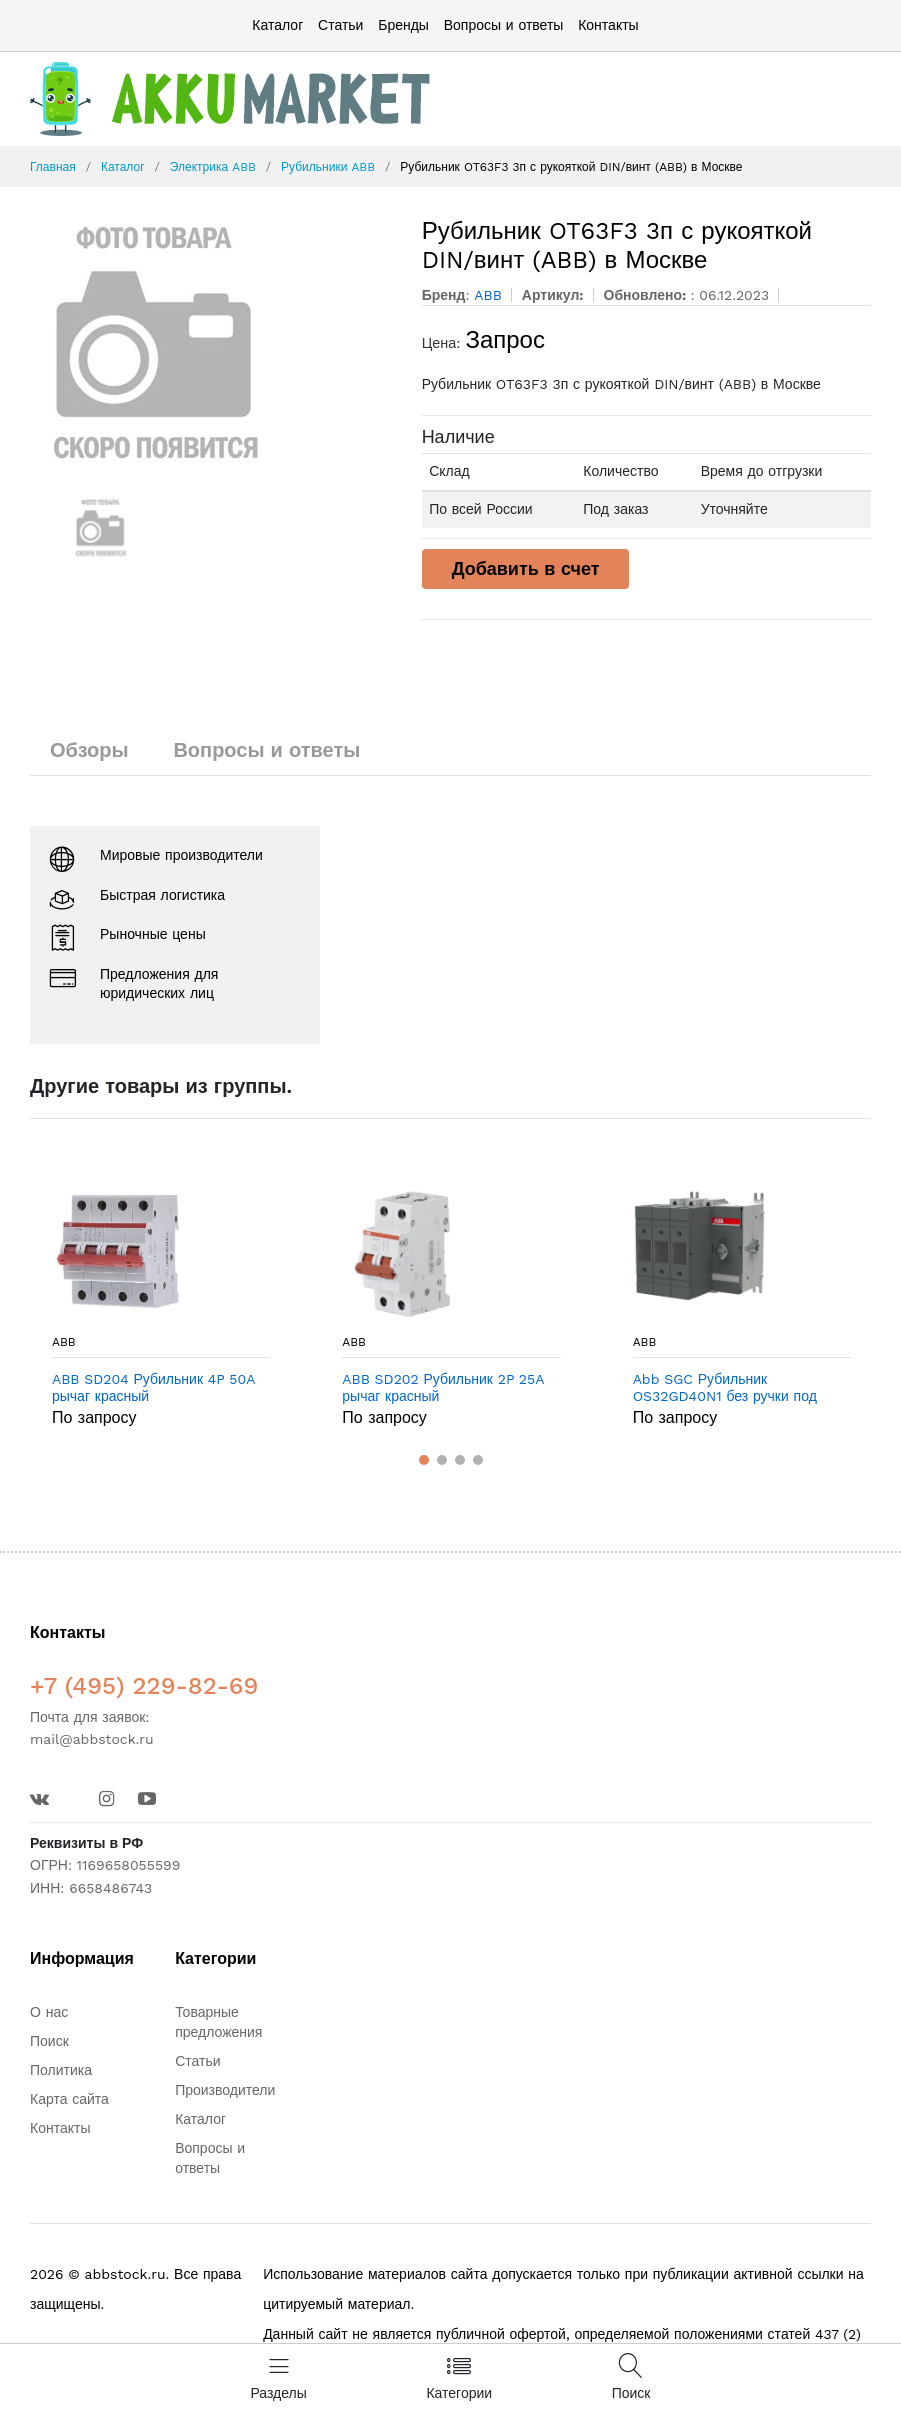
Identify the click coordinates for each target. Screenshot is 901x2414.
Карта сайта (69, 2099)
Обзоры (89, 750)
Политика (61, 2070)
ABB (64, 1342)
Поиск (49, 2041)
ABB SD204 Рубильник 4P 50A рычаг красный (153, 1387)
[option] (211, 342)
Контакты (608, 25)
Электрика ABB (213, 167)
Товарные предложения (218, 2022)
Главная (53, 167)
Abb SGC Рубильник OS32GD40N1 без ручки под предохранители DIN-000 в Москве (725, 1388)
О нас (49, 2012)
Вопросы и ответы (504, 25)
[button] (424, 1460)
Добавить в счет (526, 568)
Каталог (277, 25)
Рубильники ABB (328, 167)
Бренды (403, 25)
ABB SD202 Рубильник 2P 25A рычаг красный (443, 1387)
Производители (225, 2090)
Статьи (340, 25)
